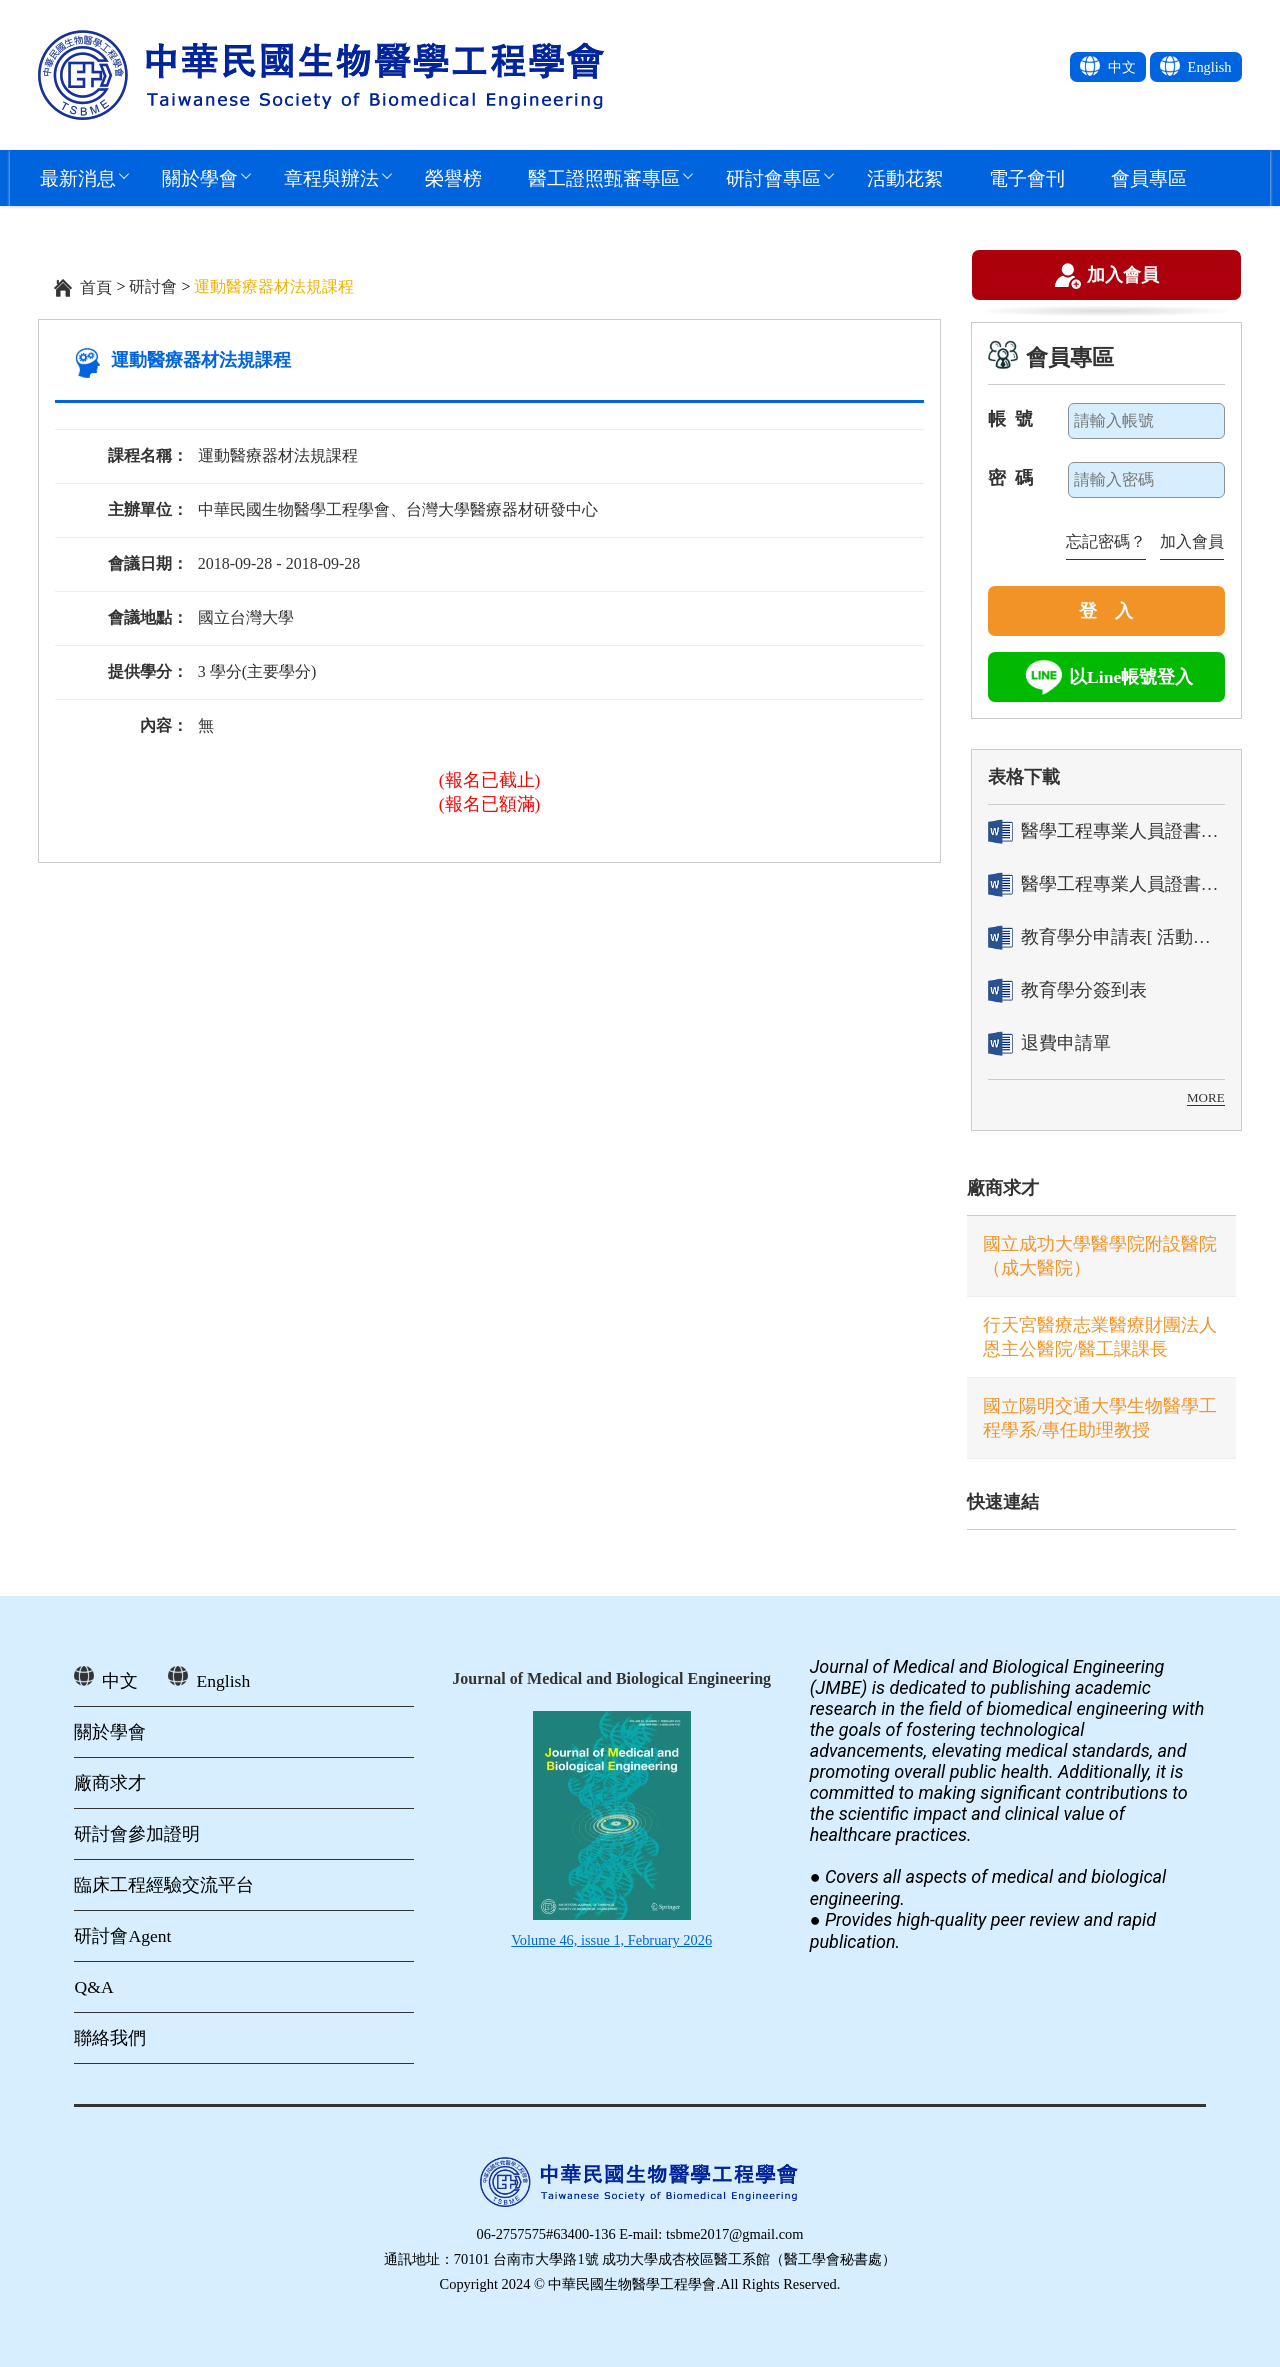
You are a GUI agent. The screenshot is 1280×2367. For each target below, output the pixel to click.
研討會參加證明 (137, 1834)
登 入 (1106, 611)
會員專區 (1149, 177)
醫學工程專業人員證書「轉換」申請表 (1106, 831)
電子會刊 (1027, 177)
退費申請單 (1049, 1043)
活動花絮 (905, 177)
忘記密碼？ (1106, 541)
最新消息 (78, 177)
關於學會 (200, 177)
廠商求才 (1003, 1188)
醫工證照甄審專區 (604, 177)
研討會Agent (122, 1936)
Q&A (93, 1987)
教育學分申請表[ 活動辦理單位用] (1106, 937)
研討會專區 (773, 177)
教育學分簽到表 (1067, 990)
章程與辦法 (331, 177)
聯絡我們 (110, 2038)
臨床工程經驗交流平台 (164, 1885)
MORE (1206, 1097)
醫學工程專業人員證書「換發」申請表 (1106, 884)
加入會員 (1123, 277)
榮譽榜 (453, 177)
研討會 (153, 286)
